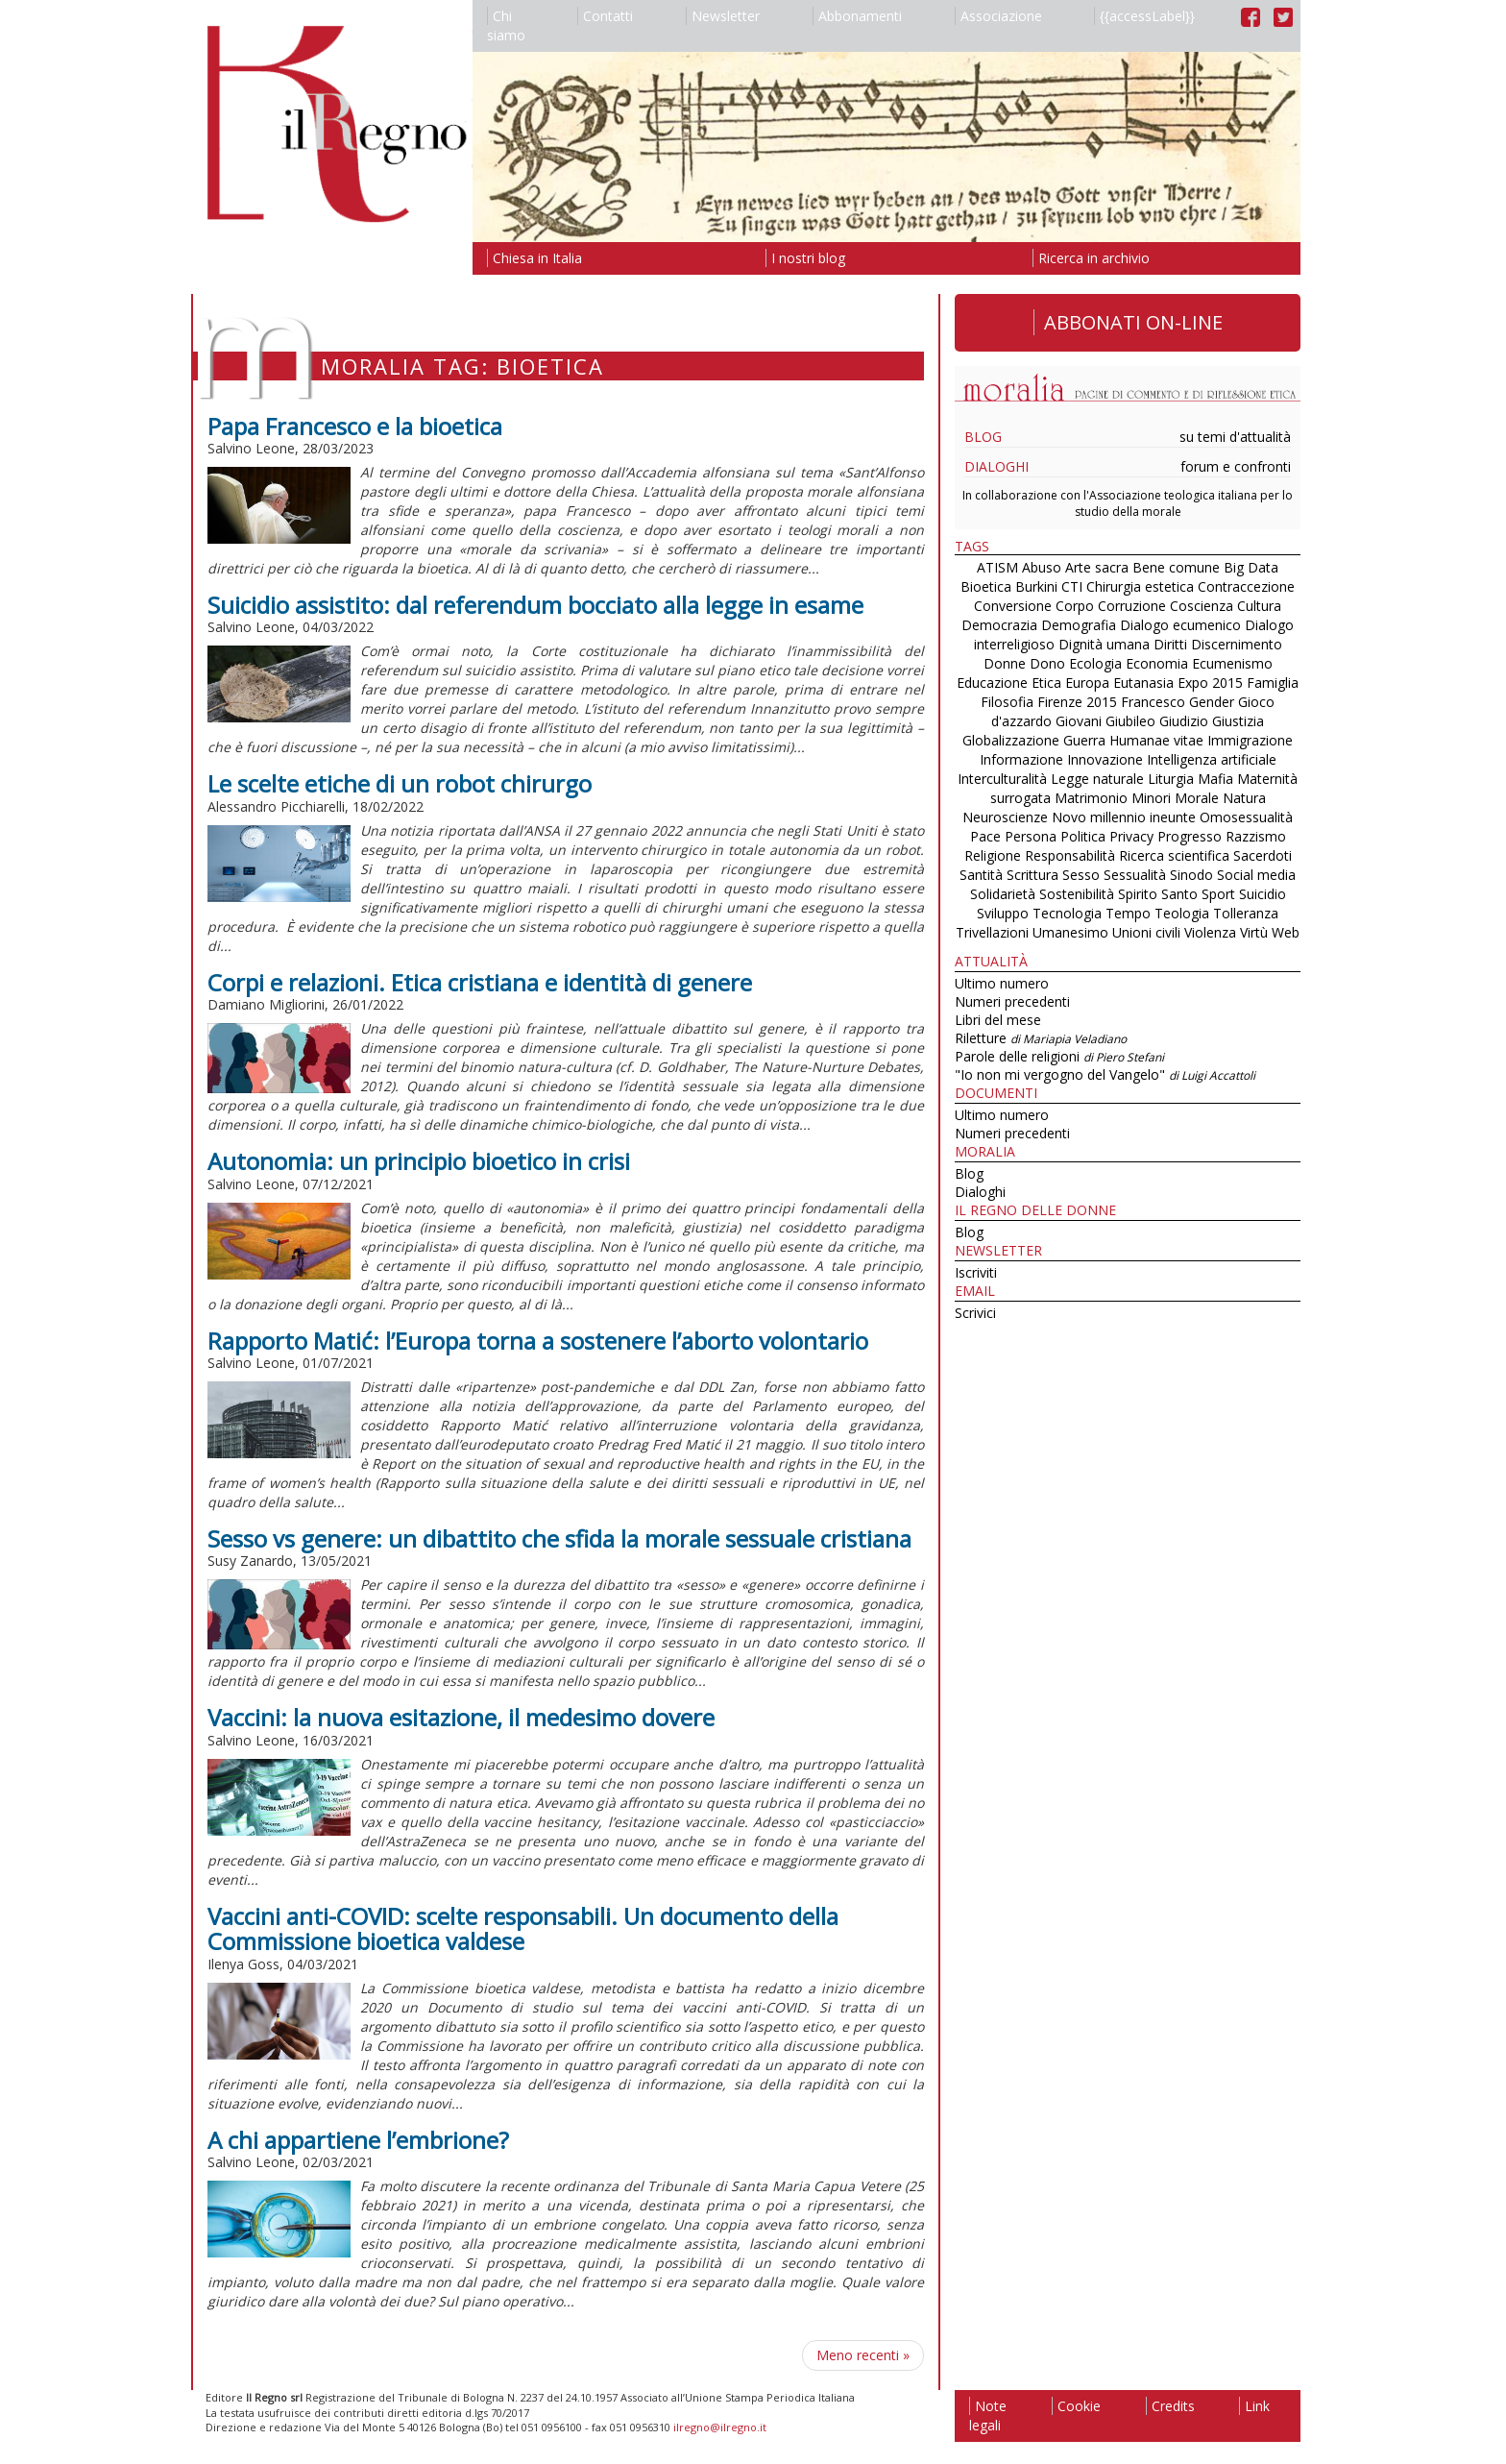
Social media (1256, 875)
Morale (1197, 798)
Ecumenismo (1232, 663)
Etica (1046, 682)
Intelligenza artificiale (1211, 759)
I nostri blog (805, 258)
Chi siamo (506, 25)
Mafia (1215, 778)
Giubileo (1130, 721)
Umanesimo (1070, 932)
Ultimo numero (1002, 983)
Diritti (1170, 644)
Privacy (1131, 836)
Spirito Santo (1158, 894)
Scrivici (975, 1313)
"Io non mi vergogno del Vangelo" (1105, 1074)
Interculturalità (1002, 778)
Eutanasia (1143, 682)
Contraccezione (1246, 586)
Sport (1218, 894)
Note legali (988, 2415)
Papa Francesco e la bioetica (354, 426)
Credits (1170, 2406)
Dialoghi (996, 466)
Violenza (1210, 932)
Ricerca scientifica (1174, 855)
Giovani (1079, 721)
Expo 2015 (1210, 682)
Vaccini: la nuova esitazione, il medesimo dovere (461, 1717)
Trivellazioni (992, 932)
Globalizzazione (1010, 740)
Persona (1032, 836)
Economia (1157, 663)
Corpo (1075, 606)
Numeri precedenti (1012, 1001)
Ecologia (1095, 663)
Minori (1151, 798)
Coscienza (1201, 606)
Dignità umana (1104, 644)
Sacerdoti (1262, 855)
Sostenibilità (1076, 894)
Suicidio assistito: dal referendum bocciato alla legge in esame (535, 605)
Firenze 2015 (1077, 702)
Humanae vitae (1156, 740)
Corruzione (1132, 606)
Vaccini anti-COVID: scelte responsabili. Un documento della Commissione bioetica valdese (522, 1928)
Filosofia (1007, 702)
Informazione (1021, 759)
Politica (1082, 836)
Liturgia (1171, 778)
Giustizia (1238, 721)
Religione (992, 855)
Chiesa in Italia (534, 258)
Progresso (1189, 836)
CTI (1071, 586)
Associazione (998, 16)
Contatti (605, 16)
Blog (983, 436)
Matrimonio (1091, 798)
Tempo (1128, 913)
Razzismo (1256, 836)
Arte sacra (1097, 567)
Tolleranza (1245, 913)
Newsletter (723, 16)
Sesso (1081, 875)
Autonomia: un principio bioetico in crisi (418, 1161)
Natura (1244, 798)
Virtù (1254, 932)
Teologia (1181, 913)
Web (1286, 932)
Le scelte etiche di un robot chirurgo (399, 783)
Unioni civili (1146, 932)
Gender (1211, 702)
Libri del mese (998, 1020)
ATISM (997, 567)
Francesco (1153, 702)
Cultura (1259, 606)
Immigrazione (1250, 740)
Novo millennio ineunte (1124, 817)
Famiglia (1273, 682)
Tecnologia (1067, 913)
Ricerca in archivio (1091, 258)
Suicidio (1262, 894)
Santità (981, 875)
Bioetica (985, 586)
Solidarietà (1004, 894)
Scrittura (1032, 875)
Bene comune (1176, 567)
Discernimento (1236, 644)
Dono (1047, 663)
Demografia (1078, 625)
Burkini (1036, 586)
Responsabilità (1070, 855)
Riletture (1041, 1038)
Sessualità (1135, 875)
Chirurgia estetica (1140, 586)
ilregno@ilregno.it (719, 2427)
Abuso (1041, 567)
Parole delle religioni (1059, 1056)
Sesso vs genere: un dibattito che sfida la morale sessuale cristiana (559, 1538)
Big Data (1251, 567)
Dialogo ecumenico (1180, 625)
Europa (1087, 682)
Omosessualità (1246, 817)
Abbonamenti (857, 16)
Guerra (1084, 740)
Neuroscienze (1005, 817)
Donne (1005, 663)
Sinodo (1191, 875)
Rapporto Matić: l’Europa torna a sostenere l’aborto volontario (537, 1340)
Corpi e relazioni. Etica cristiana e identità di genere (479, 982)
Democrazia (999, 625)
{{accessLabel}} (1144, 16)
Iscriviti (976, 1272)
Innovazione (1105, 759)
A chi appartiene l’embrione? (358, 2140)
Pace (985, 836)
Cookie (1076, 2406)
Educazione (992, 682)
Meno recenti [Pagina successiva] (863, 2355)
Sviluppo (1003, 913)
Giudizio (1183, 721)
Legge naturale (1097, 778)
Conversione (1013, 606)
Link (1254, 2406)
